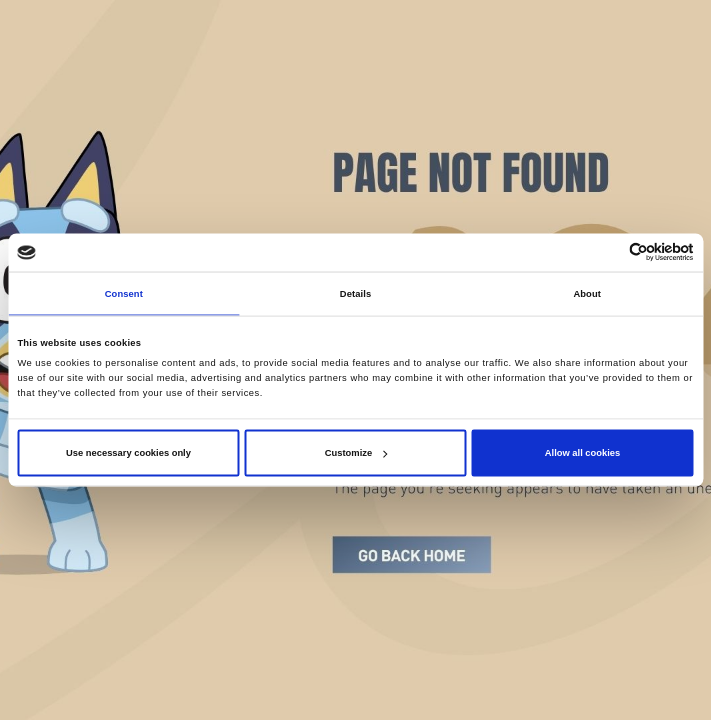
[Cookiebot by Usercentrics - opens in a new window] (606, 252)
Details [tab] (355, 293)
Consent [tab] (124, 293)
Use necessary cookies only (128, 453)
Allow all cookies (582, 453)
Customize (356, 453)
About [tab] (587, 293)
